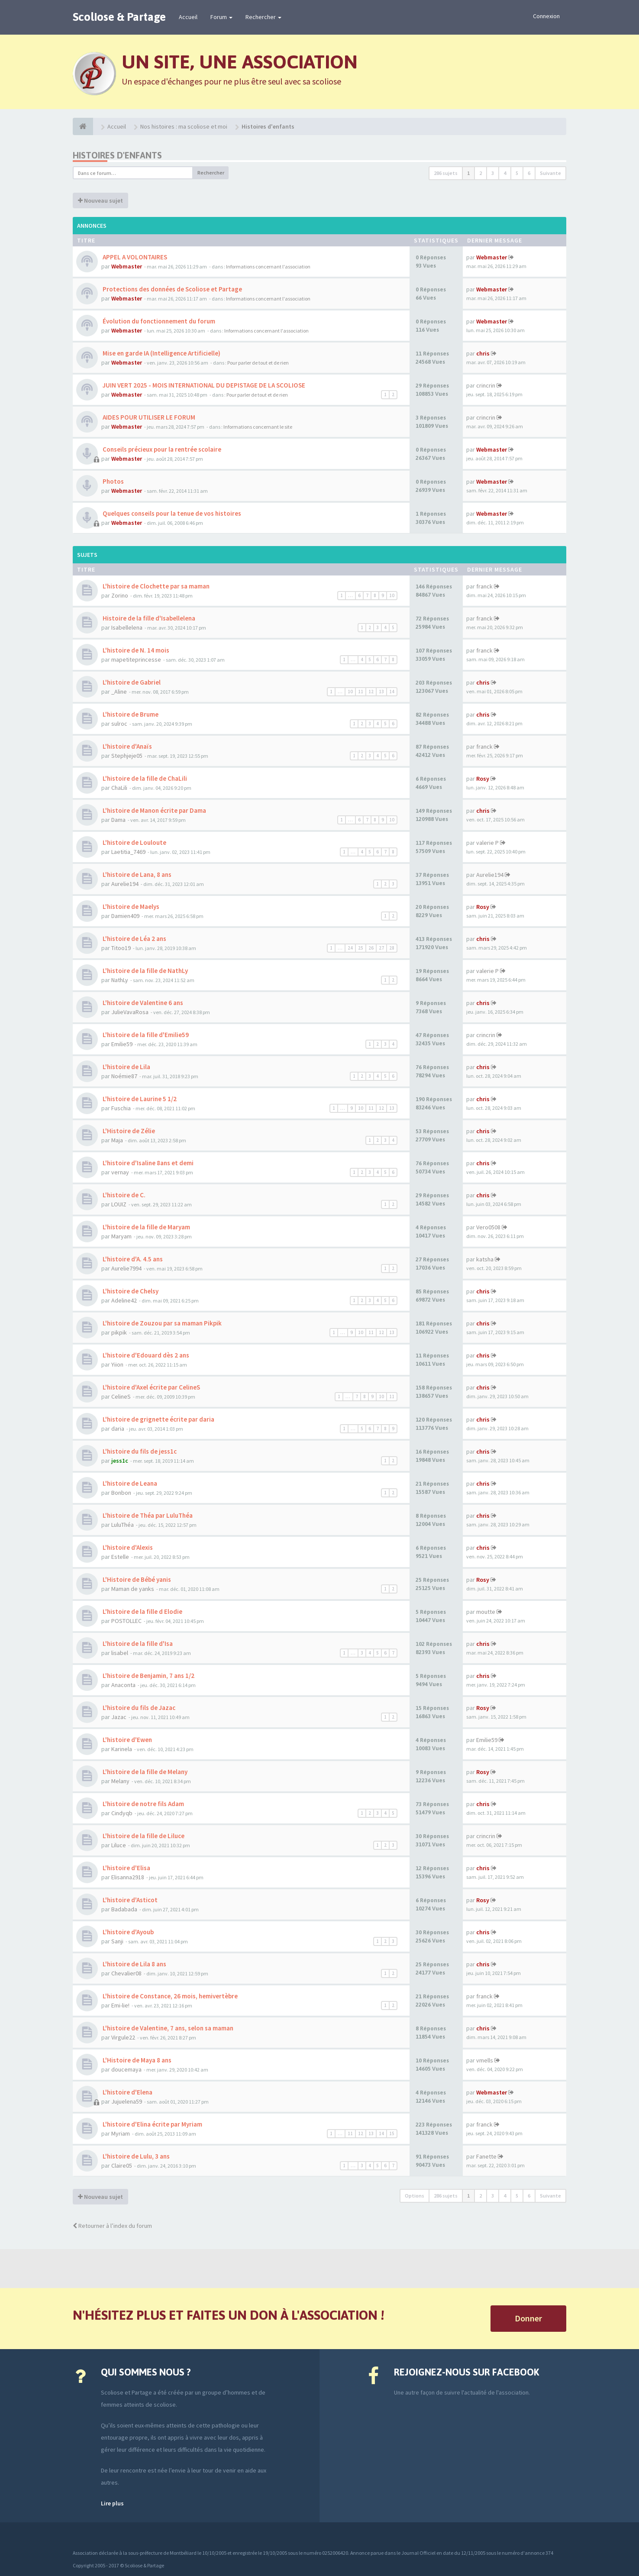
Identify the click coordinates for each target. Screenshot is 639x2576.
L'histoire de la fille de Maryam (145, 1227)
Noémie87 (124, 1076)
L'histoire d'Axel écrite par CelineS (150, 1387)
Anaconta (123, 1685)
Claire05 (121, 2165)
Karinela (121, 1749)
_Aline (119, 691)
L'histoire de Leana (129, 1483)
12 (371, 691)
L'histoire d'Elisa (125, 1868)
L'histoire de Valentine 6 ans (142, 1003)
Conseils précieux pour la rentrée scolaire (161, 449)
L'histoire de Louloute (133, 842)
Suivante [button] (550, 173)
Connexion (546, 16)
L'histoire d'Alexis (127, 1547)
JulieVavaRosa (129, 1012)
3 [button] (492, 173)
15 (391, 2133)
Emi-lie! (120, 2005)
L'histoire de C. (123, 1195)
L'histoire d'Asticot (129, 1900)
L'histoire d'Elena (126, 2092)
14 (391, 691)
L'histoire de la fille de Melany (144, 1772)
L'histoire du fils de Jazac (138, 1707)
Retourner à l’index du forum (112, 2226)
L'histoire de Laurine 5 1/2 (139, 1099)
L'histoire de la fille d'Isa (137, 1643)
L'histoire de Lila (125, 1067)
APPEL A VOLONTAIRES (134, 257)
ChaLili (119, 788)
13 (381, 691)
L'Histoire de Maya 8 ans (136, 2060)
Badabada (124, 1909)
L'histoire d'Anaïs (126, 746)
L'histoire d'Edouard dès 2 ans (145, 1355)
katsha (485, 1259)
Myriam (120, 2133)
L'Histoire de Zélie (128, 1131)
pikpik (119, 1332)
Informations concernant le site (257, 426)
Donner (528, 2318)
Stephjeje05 (126, 756)
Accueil (188, 17)
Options (414, 2195)
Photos (112, 481)
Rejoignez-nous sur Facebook (466, 2372)
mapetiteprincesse (136, 659)
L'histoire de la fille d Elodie (141, 1611)
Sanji (117, 1941)
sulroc (119, 723)
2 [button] (480, 173)
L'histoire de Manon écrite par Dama (153, 810)
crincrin (485, 385)
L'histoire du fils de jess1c (139, 1451)
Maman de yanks (132, 1589)
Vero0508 (488, 1227)
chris (483, 353)
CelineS (121, 1396)
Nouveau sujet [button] (100, 200)
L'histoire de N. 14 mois (135, 650)
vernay (120, 1172)
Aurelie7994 (126, 1268)
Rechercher (263, 17)
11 (360, 691)
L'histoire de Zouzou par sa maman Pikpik (161, 1323)
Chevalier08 (126, 1973)
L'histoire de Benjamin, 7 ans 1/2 (147, 1675)
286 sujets (446, 173)
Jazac (118, 1717)
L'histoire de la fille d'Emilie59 (145, 1035)
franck (484, 586)
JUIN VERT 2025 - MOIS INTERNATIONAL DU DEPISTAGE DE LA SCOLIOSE (203, 385)
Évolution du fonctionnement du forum (158, 321)
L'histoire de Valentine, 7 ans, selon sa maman (167, 2028)
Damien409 (125, 916)
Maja (117, 1140)
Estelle (120, 1557)
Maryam (121, 1236)
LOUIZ (118, 1204)
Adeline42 (124, 1300)
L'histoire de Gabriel (131, 682)
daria (117, 1428)
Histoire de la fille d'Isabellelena (148, 618)
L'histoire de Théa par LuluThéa (147, 1515)
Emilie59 (121, 1044)
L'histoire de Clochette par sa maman (155, 586)
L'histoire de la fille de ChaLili (144, 778)
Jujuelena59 (126, 2101)
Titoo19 (121, 948)
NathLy (119, 980)
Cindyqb (121, 1813)
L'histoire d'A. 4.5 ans (132, 1259)
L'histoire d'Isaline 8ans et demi (147, 1163)
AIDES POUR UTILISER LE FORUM (148, 417)
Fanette (486, 2156)
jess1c (119, 1460)
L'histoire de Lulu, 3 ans (135, 2156)
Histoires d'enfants (117, 155)
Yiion (117, 1364)
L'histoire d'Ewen (126, 1740)
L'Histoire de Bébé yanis (136, 1579)
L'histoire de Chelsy (129, 1291)
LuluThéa (122, 1525)
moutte (485, 1612)
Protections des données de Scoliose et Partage (171, 289)
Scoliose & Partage (119, 16)
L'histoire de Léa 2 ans (133, 938)
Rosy (482, 778)
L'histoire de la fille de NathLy (144, 970)
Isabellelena (126, 627)
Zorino (119, 595)
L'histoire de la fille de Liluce (142, 1836)
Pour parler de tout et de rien (258, 362)
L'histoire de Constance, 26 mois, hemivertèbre (169, 1996)
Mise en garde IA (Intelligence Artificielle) (160, 353)
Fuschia (121, 1108)
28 (391, 948)
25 (360, 948)
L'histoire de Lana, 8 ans (136, 874)
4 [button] (504, 173)
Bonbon (121, 1492)
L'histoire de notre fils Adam (142, 1804)
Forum (221, 17)
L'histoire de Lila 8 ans (133, 1964)
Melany (120, 1781)
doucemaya (126, 2069)
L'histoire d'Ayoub (127, 1932)
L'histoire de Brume (129, 714)
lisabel (119, 1653)
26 (371, 948)
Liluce (118, 1845)
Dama (118, 820)
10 (391, 595)
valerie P (487, 843)
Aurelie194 (125, 884)
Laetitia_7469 (128, 852)
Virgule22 (123, 2037)
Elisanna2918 (127, 1877)
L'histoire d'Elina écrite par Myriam (151, 2124)
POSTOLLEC (126, 1621)
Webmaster (126, 266)
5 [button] (517, 173)
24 (350, 948)
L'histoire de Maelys (130, 906)
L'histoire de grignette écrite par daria (157, 1419)
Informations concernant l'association (268, 266)
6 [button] (529, 173)
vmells (484, 2060)
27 (381, 948)
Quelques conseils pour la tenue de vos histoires (171, 513)
